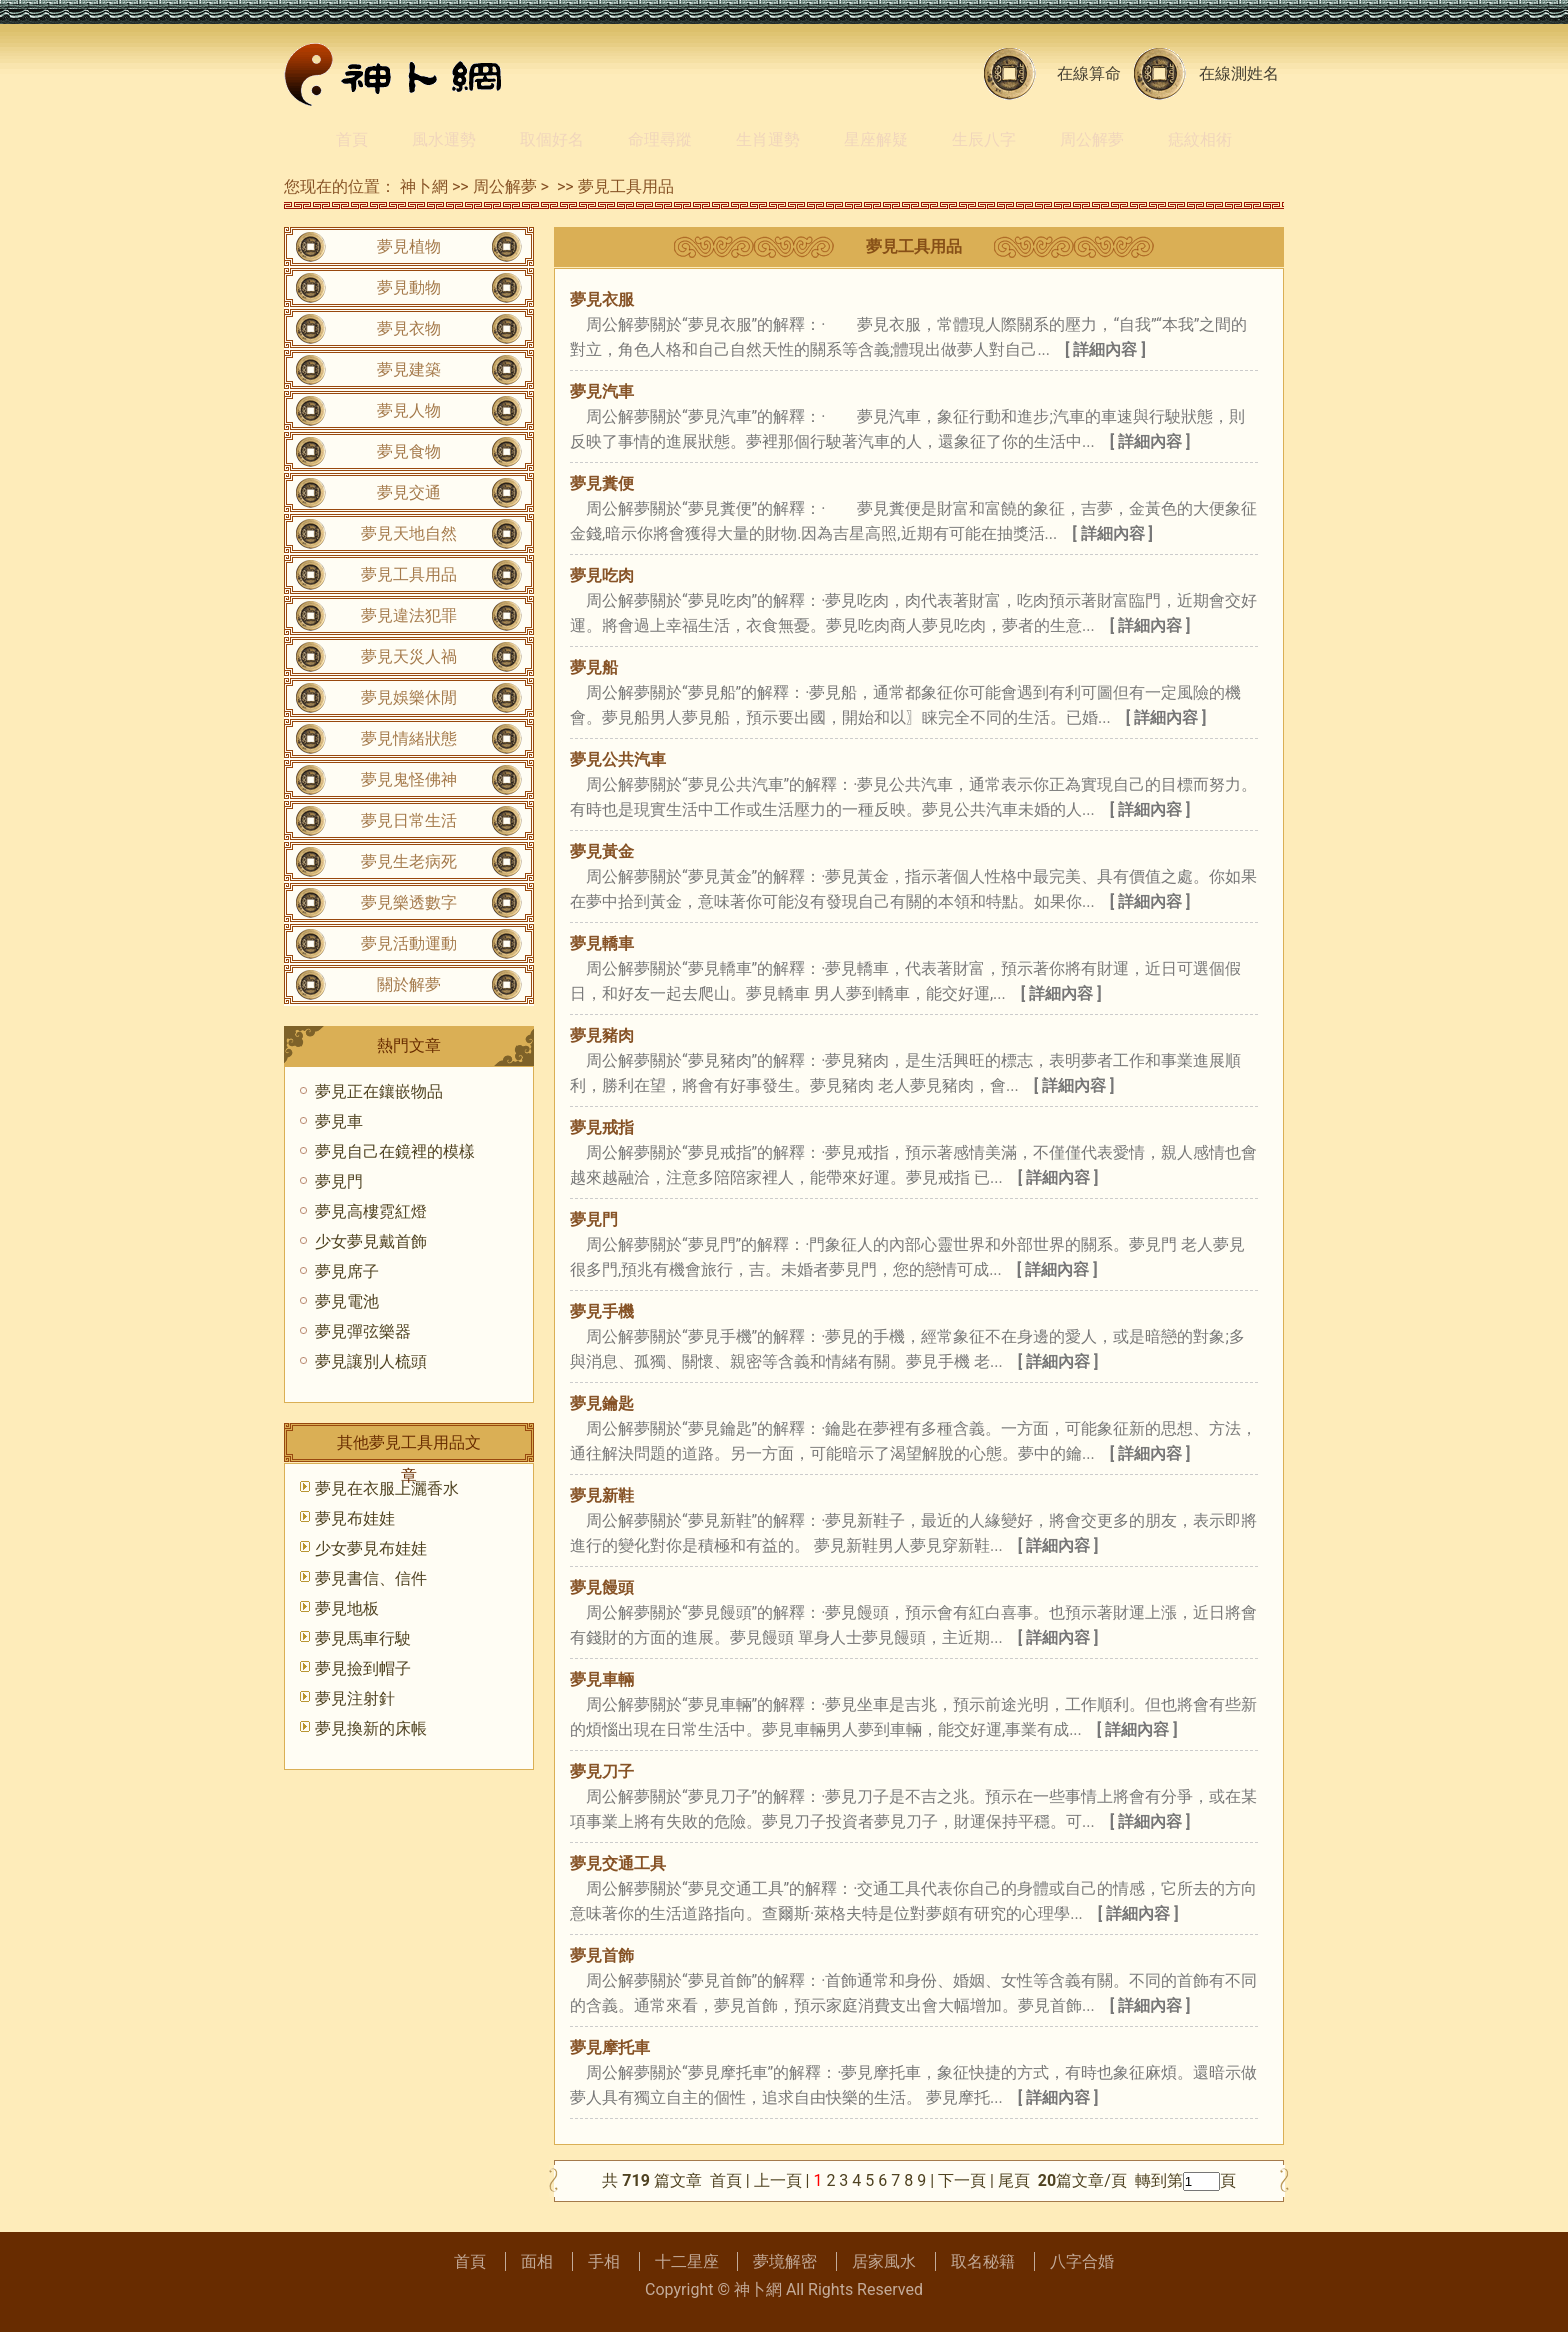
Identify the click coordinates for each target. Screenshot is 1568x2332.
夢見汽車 (602, 391)
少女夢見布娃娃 (371, 1548)
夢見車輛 (602, 1679)
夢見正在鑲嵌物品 (379, 1091)
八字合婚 (1082, 2261)
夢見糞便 (602, 483)
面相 (537, 2261)
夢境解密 (785, 2261)
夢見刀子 (602, 1771)
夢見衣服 (602, 299)
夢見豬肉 (602, 1035)
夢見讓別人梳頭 (371, 1361)
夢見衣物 (409, 328)
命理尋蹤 (660, 139)
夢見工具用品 (626, 186)
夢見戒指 (602, 1127)
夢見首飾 (602, 1955)
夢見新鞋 (602, 1495)
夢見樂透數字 (409, 902)
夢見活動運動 (409, 943)
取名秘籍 (983, 2261)
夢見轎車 (602, 943)
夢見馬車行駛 (363, 1638)
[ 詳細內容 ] (1105, 349)
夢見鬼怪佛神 (409, 779)
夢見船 (594, 667)
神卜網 (424, 186)
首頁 (352, 139)
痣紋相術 (1200, 139)
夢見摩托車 (610, 2047)
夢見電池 (347, 1301)
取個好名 (552, 139)
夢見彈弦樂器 (363, 1331)
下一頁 (962, 2180)
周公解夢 (1092, 139)
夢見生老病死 (409, 861)
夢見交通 (409, 492)
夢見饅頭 (602, 1587)
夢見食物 (409, 451)
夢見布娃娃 (355, 1518)
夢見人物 (409, 410)
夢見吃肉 (602, 575)
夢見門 (594, 1219)
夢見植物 (409, 246)
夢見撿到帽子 (363, 1668)
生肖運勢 (768, 139)
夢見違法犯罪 (409, 615)
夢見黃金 (602, 851)
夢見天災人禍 (409, 656)
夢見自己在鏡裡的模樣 (395, 1151)
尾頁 (1016, 2180)
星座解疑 (876, 139)
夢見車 (339, 1121)
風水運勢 (444, 139)
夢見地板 (347, 1608)
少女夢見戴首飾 (371, 1241)
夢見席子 (347, 1271)
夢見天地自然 (409, 533)
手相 (604, 2261)
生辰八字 (984, 139)
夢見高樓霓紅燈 (371, 1211)
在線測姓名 (1239, 73)
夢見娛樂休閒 (409, 697)
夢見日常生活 (409, 820)
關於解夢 (409, 984)
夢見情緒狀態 (409, 738)
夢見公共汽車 (618, 759)
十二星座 (687, 2261)
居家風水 (884, 2261)
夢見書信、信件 (371, 1578)
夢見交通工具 (618, 1863)
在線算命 (1089, 73)
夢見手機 (602, 1311)
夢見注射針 (355, 1698)
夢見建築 (409, 369)
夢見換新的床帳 (371, 1728)
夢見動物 (409, 287)
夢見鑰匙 (602, 1403)
